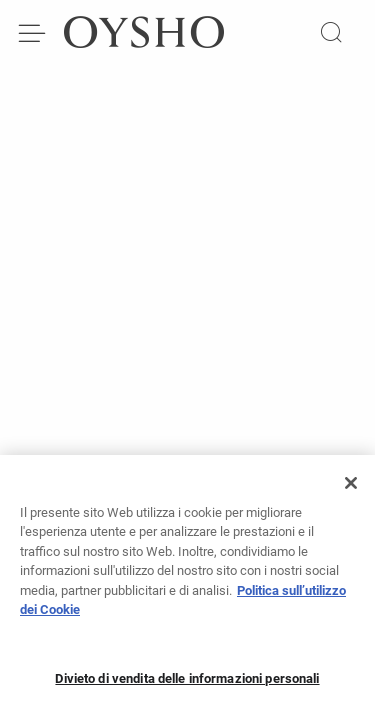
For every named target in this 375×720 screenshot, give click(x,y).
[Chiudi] (351, 486)
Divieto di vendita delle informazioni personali (187, 682)
